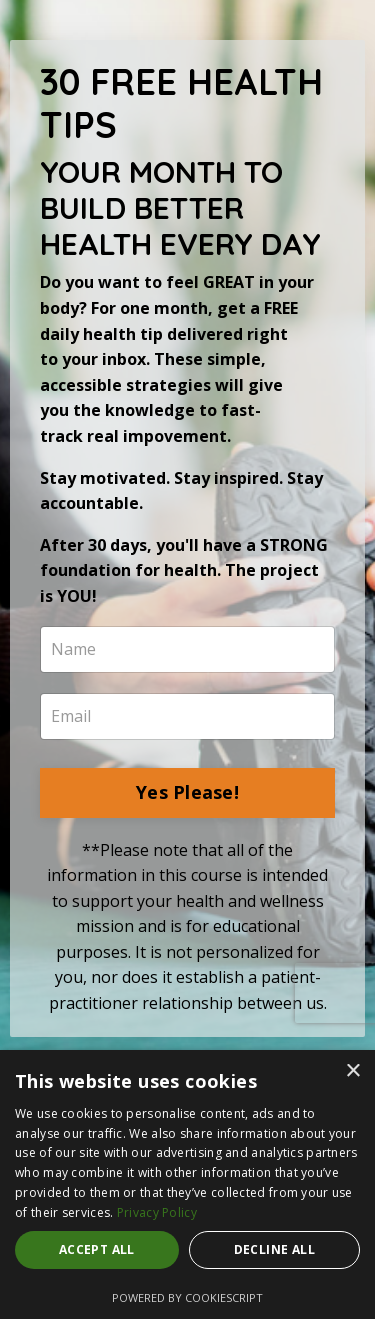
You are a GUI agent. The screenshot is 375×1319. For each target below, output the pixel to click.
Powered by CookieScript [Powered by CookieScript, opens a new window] (187, 1297)
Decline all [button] (274, 1249)
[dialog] (187, 1184)
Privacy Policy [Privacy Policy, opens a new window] (157, 1212)
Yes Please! (187, 792)
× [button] (352, 1071)
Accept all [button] (97, 1249)
